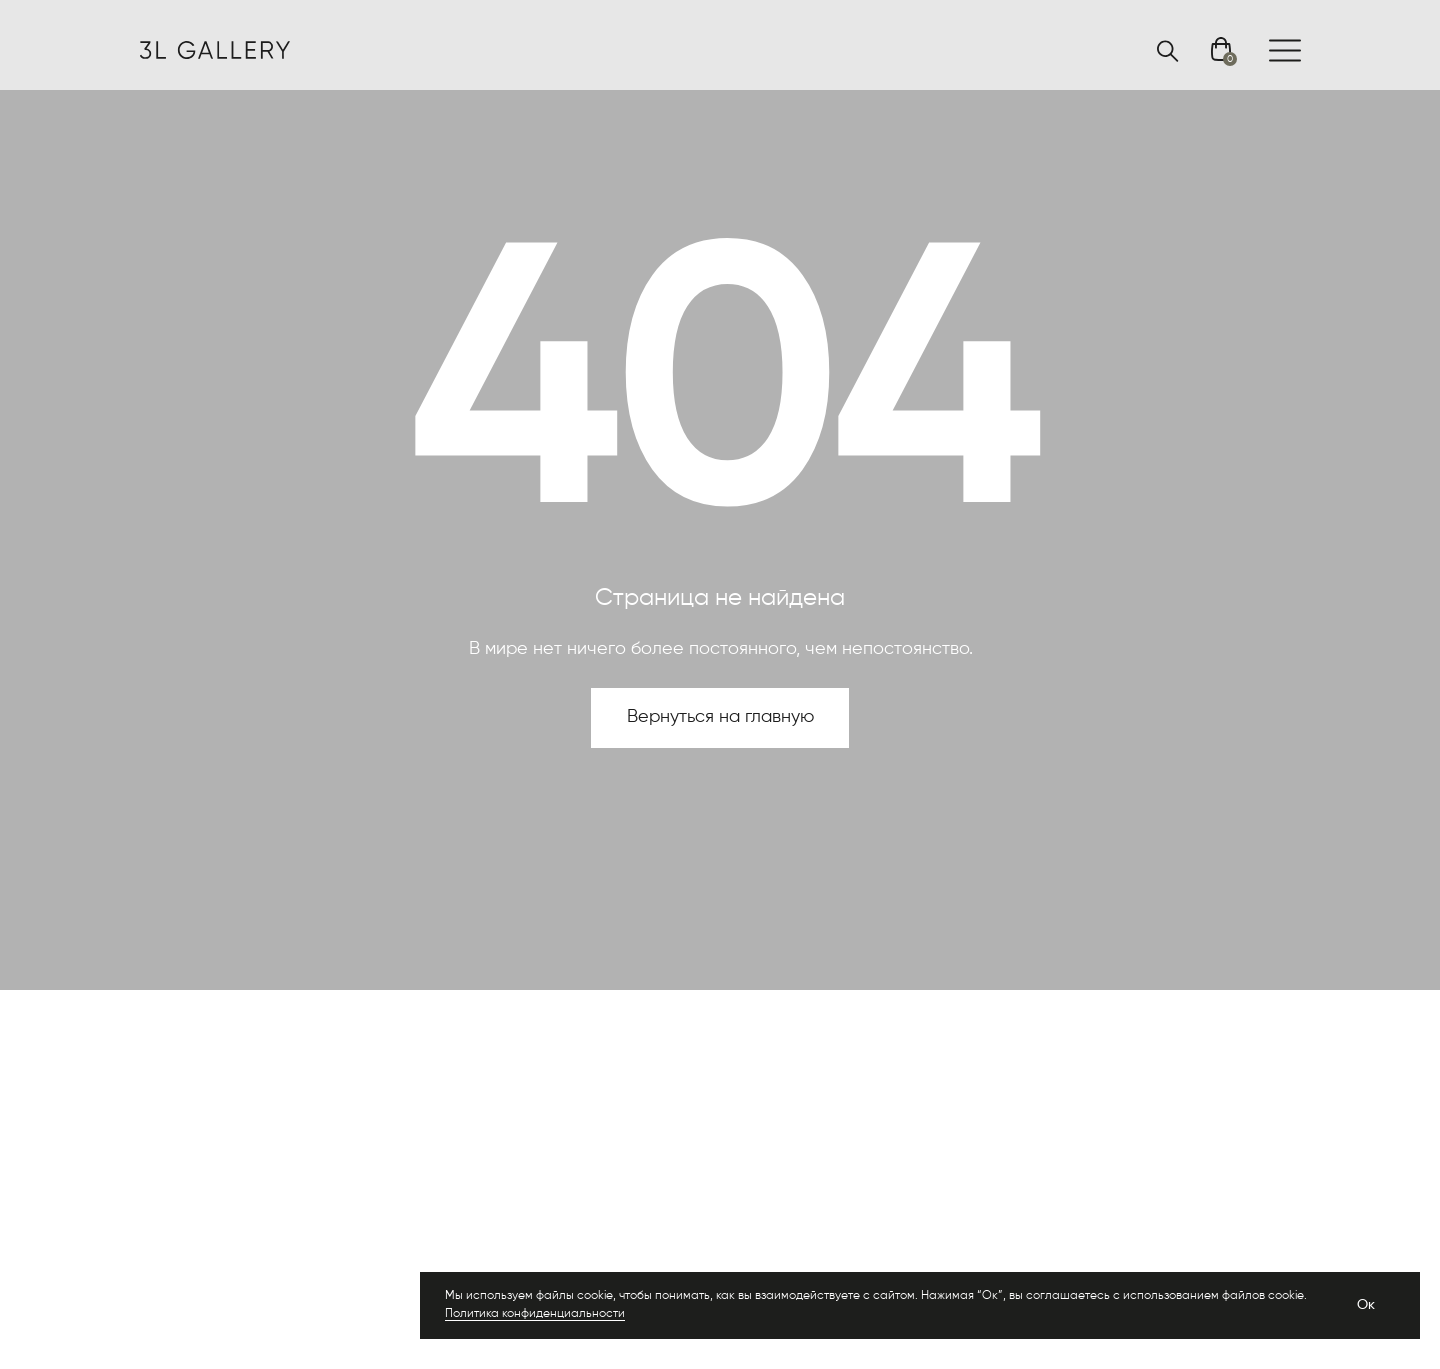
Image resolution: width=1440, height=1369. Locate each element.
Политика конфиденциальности (535, 1314)
